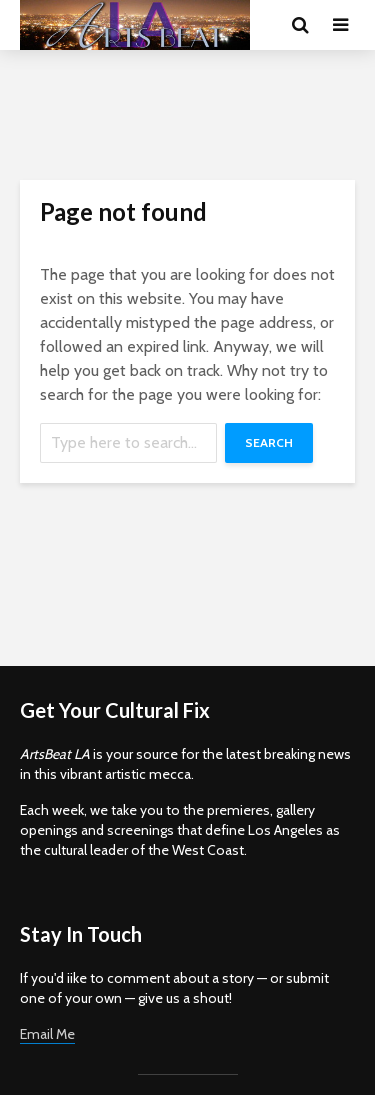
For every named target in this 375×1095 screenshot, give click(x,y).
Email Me (47, 1034)
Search (269, 442)
